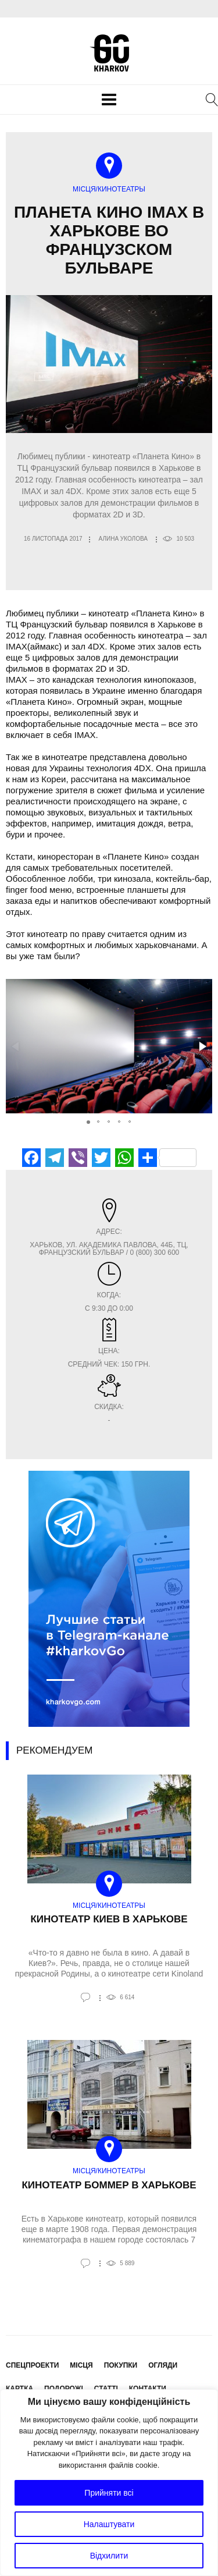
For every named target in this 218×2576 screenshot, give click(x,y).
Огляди (162, 2365)
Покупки (121, 2365)
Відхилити (109, 2555)
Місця (81, 2365)
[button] (201, 1046)
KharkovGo (109, 53)
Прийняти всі (108, 2492)
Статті (106, 2389)
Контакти (147, 2389)
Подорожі (63, 2389)
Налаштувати (109, 2524)
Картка (19, 2389)
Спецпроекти (32, 2365)
